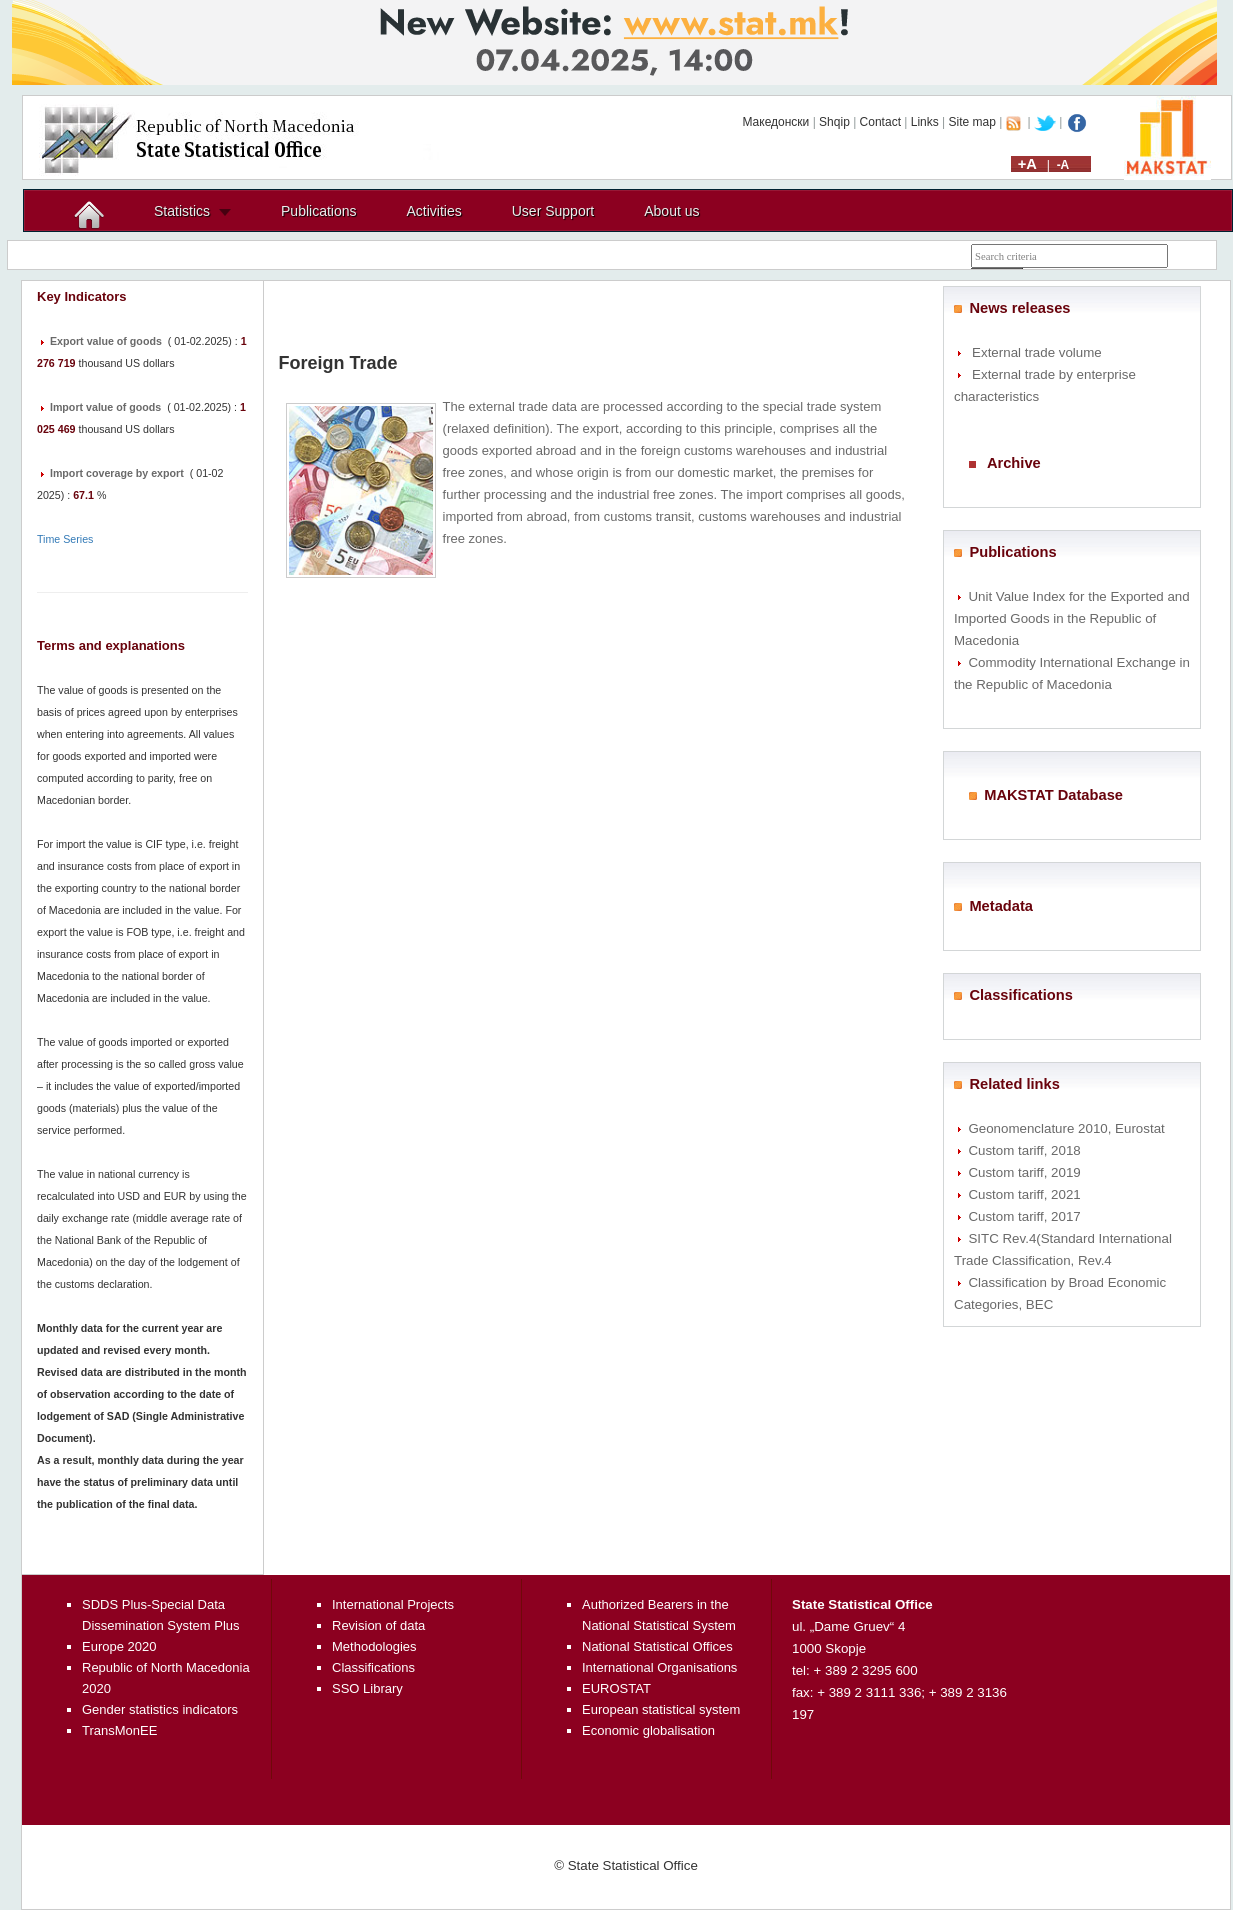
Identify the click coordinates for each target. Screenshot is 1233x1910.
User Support (553, 211)
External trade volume (1037, 352)
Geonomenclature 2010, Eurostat (1066, 1128)
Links (925, 122)
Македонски (775, 122)
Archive (1014, 463)
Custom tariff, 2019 (1024, 1172)
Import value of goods (105, 407)
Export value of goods (106, 341)
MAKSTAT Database (1053, 795)
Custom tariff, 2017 (1024, 1216)
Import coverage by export (117, 473)
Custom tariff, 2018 (1024, 1150)
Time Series (65, 539)
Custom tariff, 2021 (1024, 1194)
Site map (972, 122)
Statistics (182, 211)
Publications (319, 211)
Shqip (834, 122)
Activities (434, 211)
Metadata (1001, 906)
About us (671, 211)
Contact (880, 122)
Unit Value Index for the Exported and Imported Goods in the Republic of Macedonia (1072, 618)
